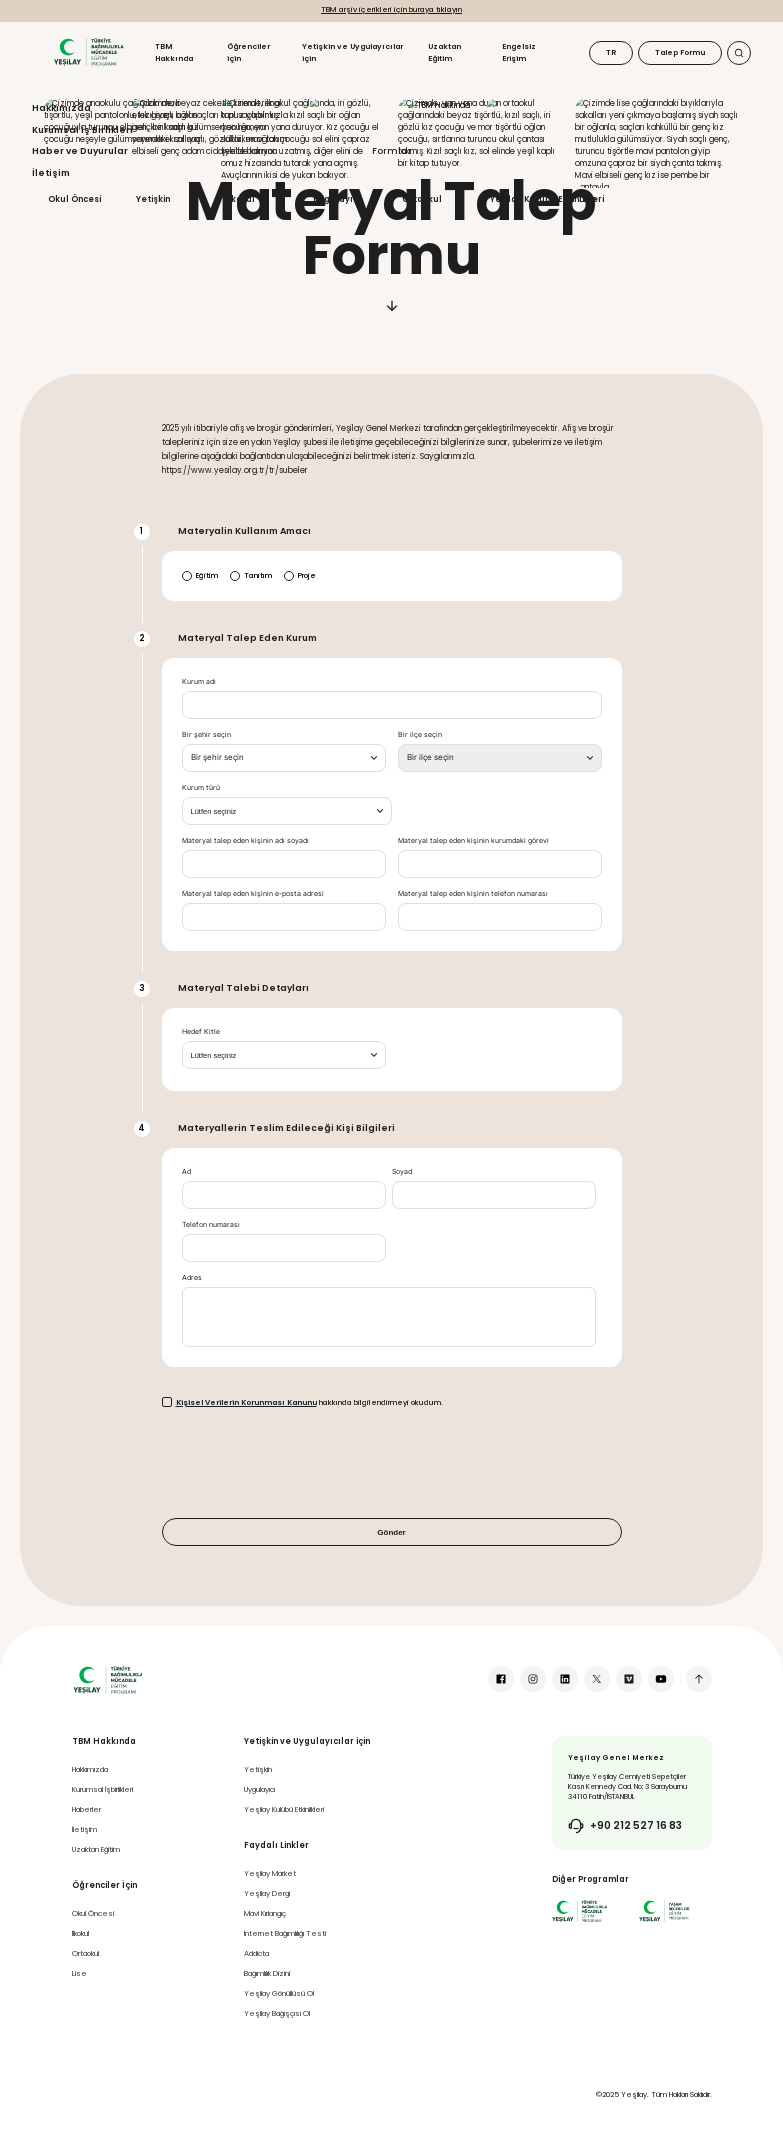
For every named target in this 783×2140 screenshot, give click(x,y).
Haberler (86, 1809)
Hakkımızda (90, 1769)
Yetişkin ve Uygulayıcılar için (352, 52)
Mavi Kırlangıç (265, 1913)
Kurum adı (199, 682)
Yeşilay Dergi (267, 1893)
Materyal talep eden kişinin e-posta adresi (253, 894)
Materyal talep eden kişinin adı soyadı (245, 841)
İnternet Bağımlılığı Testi (285, 1933)
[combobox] (284, 758)
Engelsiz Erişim (519, 52)
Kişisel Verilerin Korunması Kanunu (246, 1402)
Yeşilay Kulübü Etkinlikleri (284, 1809)
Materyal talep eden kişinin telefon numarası (473, 894)
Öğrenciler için (248, 52)
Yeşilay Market (270, 1873)
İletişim (84, 1829)
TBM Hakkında (174, 52)
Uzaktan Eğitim (444, 52)
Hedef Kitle (201, 1032)
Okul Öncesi (93, 1913)
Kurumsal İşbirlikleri (102, 1789)
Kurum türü (201, 788)
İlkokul (80, 1933)
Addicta (256, 1953)
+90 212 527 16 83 (636, 1826)
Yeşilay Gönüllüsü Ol (279, 1993)
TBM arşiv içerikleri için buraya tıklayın (391, 9)
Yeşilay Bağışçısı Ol (277, 2013)
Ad (186, 1172)
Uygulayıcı (259, 1789)
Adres (192, 1278)
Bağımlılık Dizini (267, 1973)
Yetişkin (258, 1769)
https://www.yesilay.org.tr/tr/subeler (235, 470)
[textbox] (217, 758)
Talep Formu (680, 52)
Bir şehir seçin (206, 735)
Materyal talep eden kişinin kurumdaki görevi (473, 841)
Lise (79, 1973)
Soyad (402, 1172)
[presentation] (314, 1463)
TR (611, 52)
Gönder (391, 1532)
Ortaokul (85, 1953)
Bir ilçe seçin (420, 735)
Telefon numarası (211, 1225)
